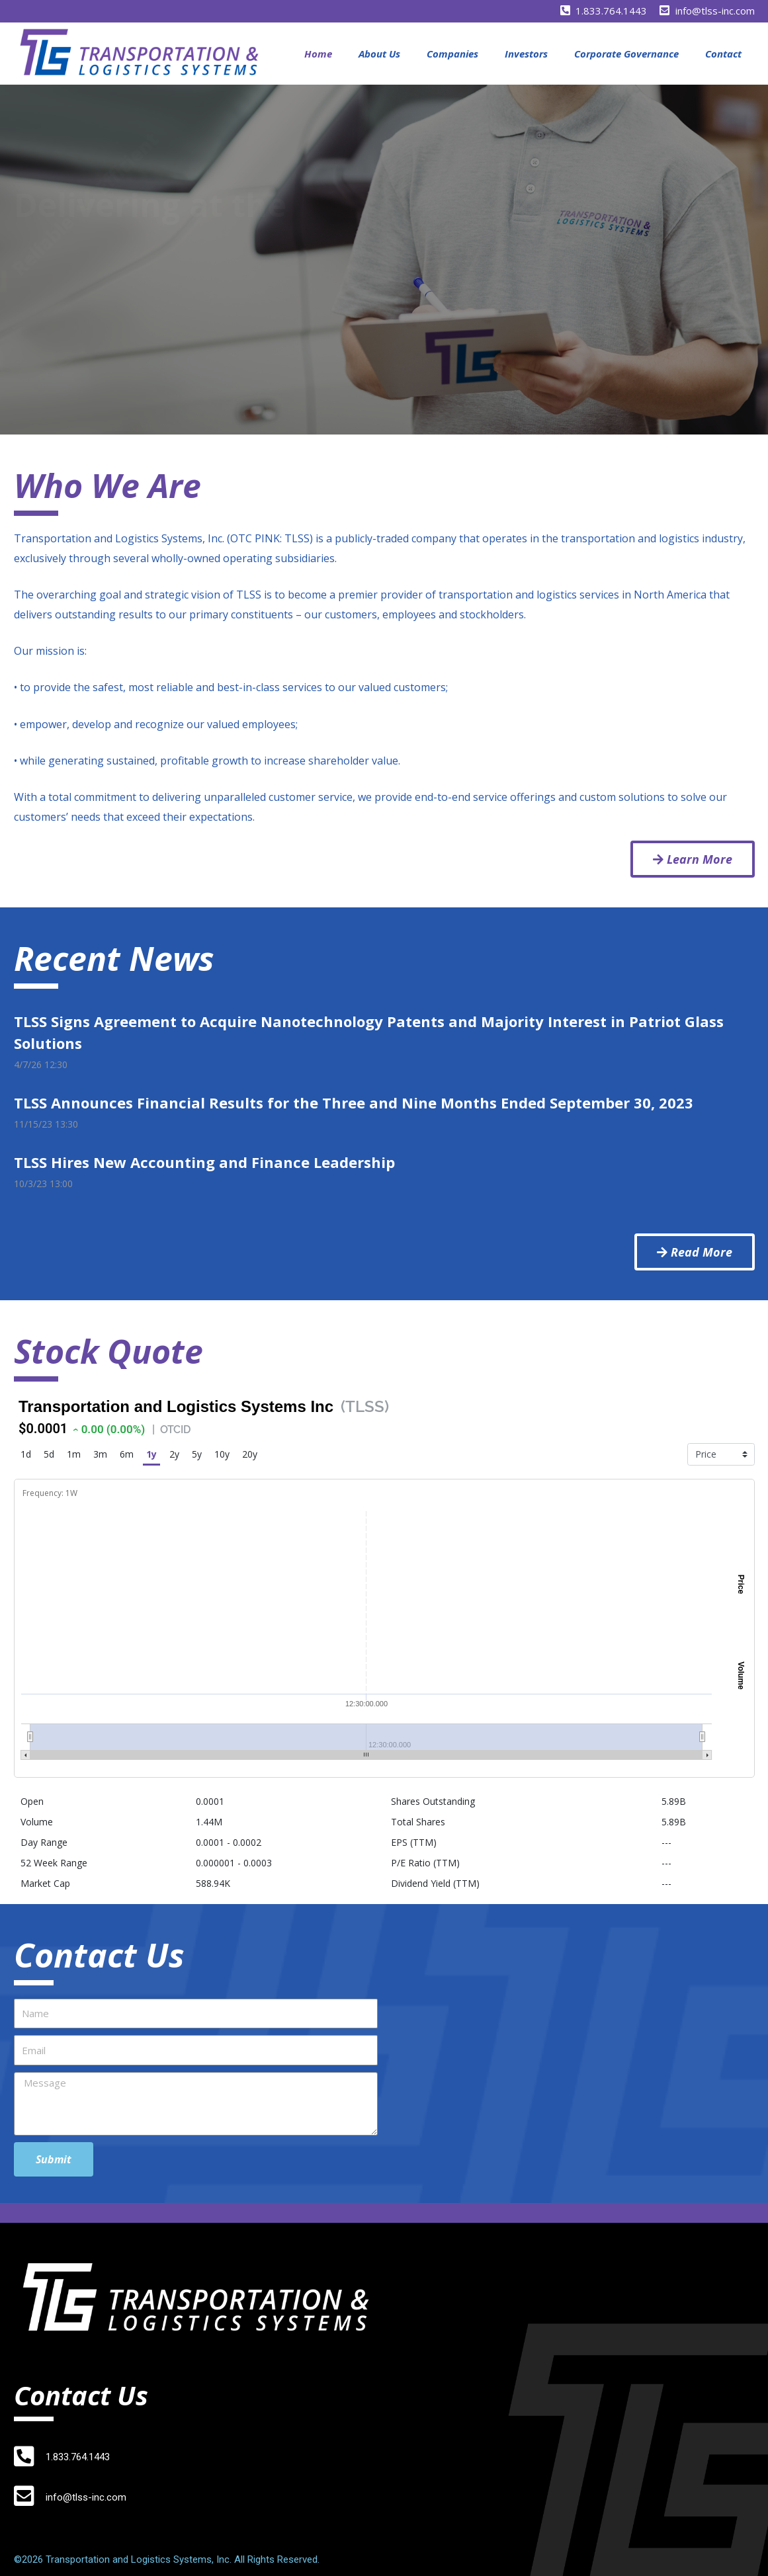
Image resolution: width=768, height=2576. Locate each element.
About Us (379, 53)
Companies (452, 53)
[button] (692, 859)
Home (318, 53)
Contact (723, 53)
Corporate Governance (626, 53)
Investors (526, 53)
